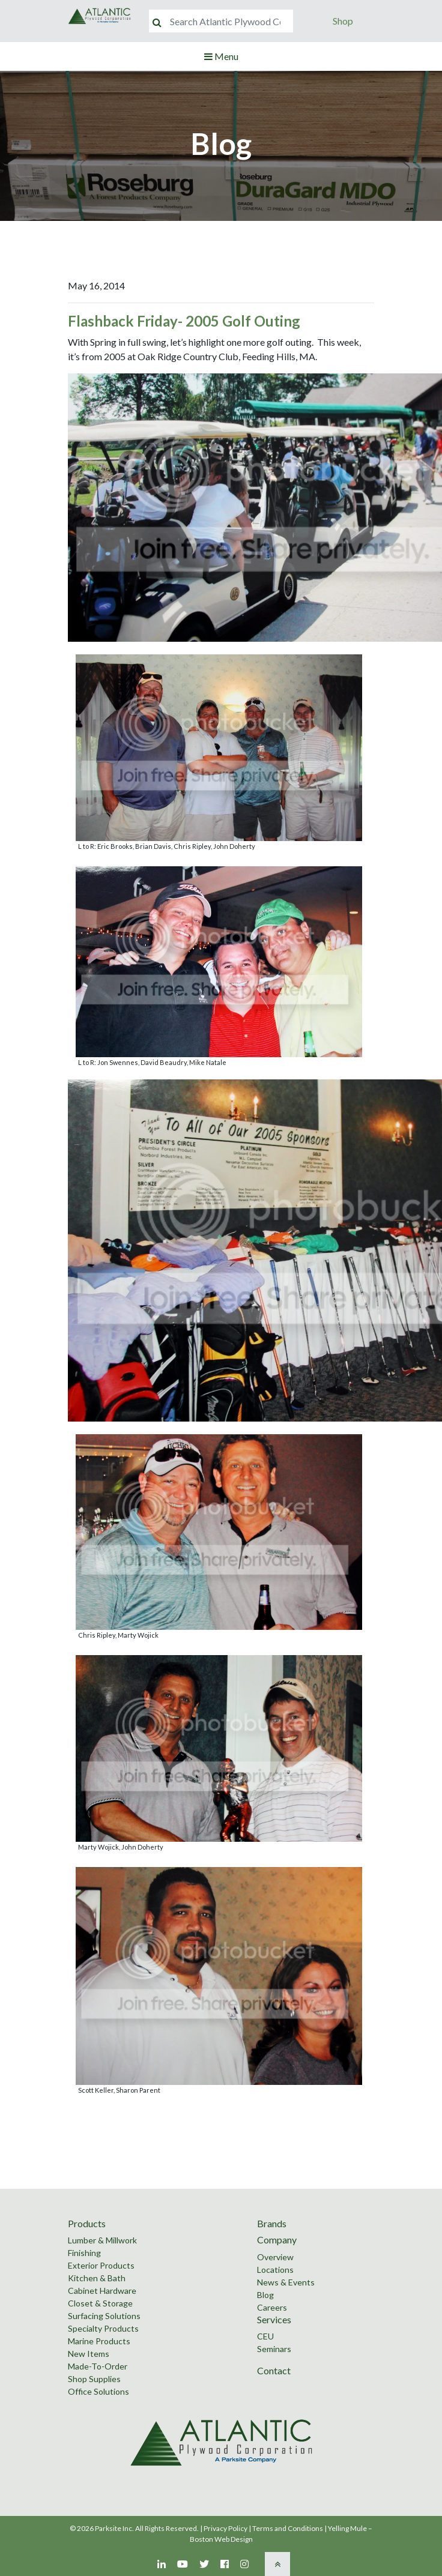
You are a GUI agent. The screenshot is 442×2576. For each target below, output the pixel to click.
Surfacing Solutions (104, 2316)
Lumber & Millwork (102, 2240)
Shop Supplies (94, 2379)
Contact (274, 2370)
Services (274, 2319)
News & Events (286, 2282)
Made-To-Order (97, 2366)
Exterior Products (101, 2265)
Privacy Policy (225, 2528)
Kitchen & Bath (97, 2278)
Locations (275, 2269)
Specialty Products (103, 2328)
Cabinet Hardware (102, 2290)
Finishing (84, 2253)
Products (87, 2223)
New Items (88, 2353)
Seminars (274, 2349)
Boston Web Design (221, 2539)
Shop (343, 20)
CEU (265, 2336)
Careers (272, 2307)
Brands (271, 2223)
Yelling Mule (347, 2528)
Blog (265, 2295)
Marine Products (99, 2341)
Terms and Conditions (287, 2528)
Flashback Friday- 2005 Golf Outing (184, 321)
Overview (275, 2257)
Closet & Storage (100, 2303)
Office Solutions (98, 2391)
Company (277, 2239)
